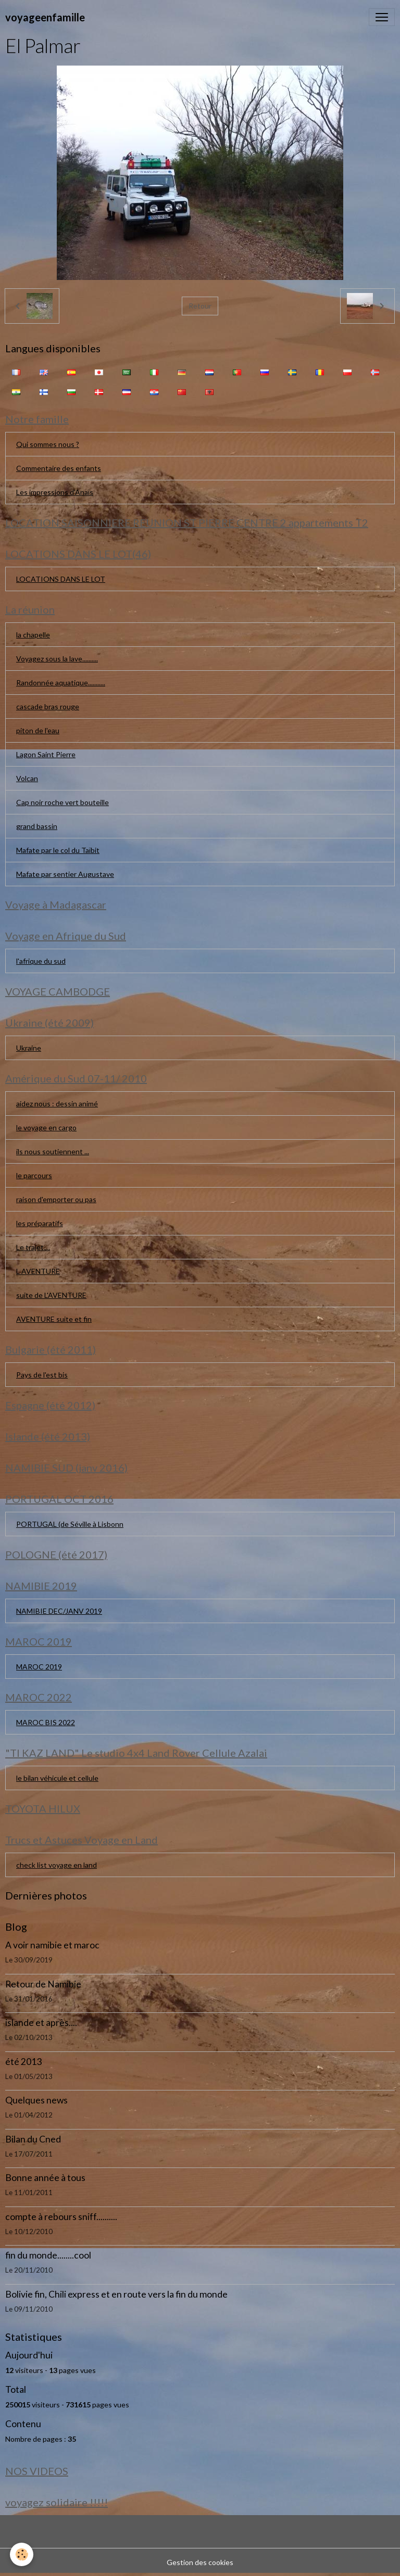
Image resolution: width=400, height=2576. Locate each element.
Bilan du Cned (33, 2139)
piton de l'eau (37, 730)
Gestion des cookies (200, 2562)
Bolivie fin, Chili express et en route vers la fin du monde (116, 2294)
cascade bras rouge (47, 706)
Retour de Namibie (43, 1984)
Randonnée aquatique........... (60, 682)
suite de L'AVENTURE (51, 1295)
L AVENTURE (38, 1271)
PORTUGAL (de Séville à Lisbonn (69, 1524)
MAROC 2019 (39, 1666)
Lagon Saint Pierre (46, 754)
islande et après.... (41, 2022)
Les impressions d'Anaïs (54, 492)
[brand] (45, 17)
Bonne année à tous (45, 2177)
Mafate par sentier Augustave (65, 874)
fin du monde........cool (48, 2255)
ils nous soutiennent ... (52, 1151)
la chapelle (33, 634)
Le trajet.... (33, 1247)
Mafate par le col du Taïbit (57, 850)
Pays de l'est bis (42, 1374)
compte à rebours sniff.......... (61, 2216)
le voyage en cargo (46, 1127)
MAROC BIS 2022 (45, 1722)
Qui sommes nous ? (47, 444)
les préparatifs (39, 1223)
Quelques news (36, 2100)
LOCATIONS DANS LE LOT (60, 579)
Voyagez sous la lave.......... (57, 658)
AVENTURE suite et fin (54, 1319)
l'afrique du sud (41, 961)
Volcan (27, 778)
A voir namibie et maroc (52, 1945)
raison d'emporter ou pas (56, 1199)
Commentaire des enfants (58, 468)
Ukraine (28, 1047)
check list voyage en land (56, 1864)
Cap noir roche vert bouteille (62, 802)
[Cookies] (22, 2554)
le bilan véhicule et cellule (57, 1778)
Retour (200, 305)
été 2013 (23, 2061)
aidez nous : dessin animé (57, 1103)
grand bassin (36, 826)
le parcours (34, 1175)
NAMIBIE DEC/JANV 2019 (59, 1610)
